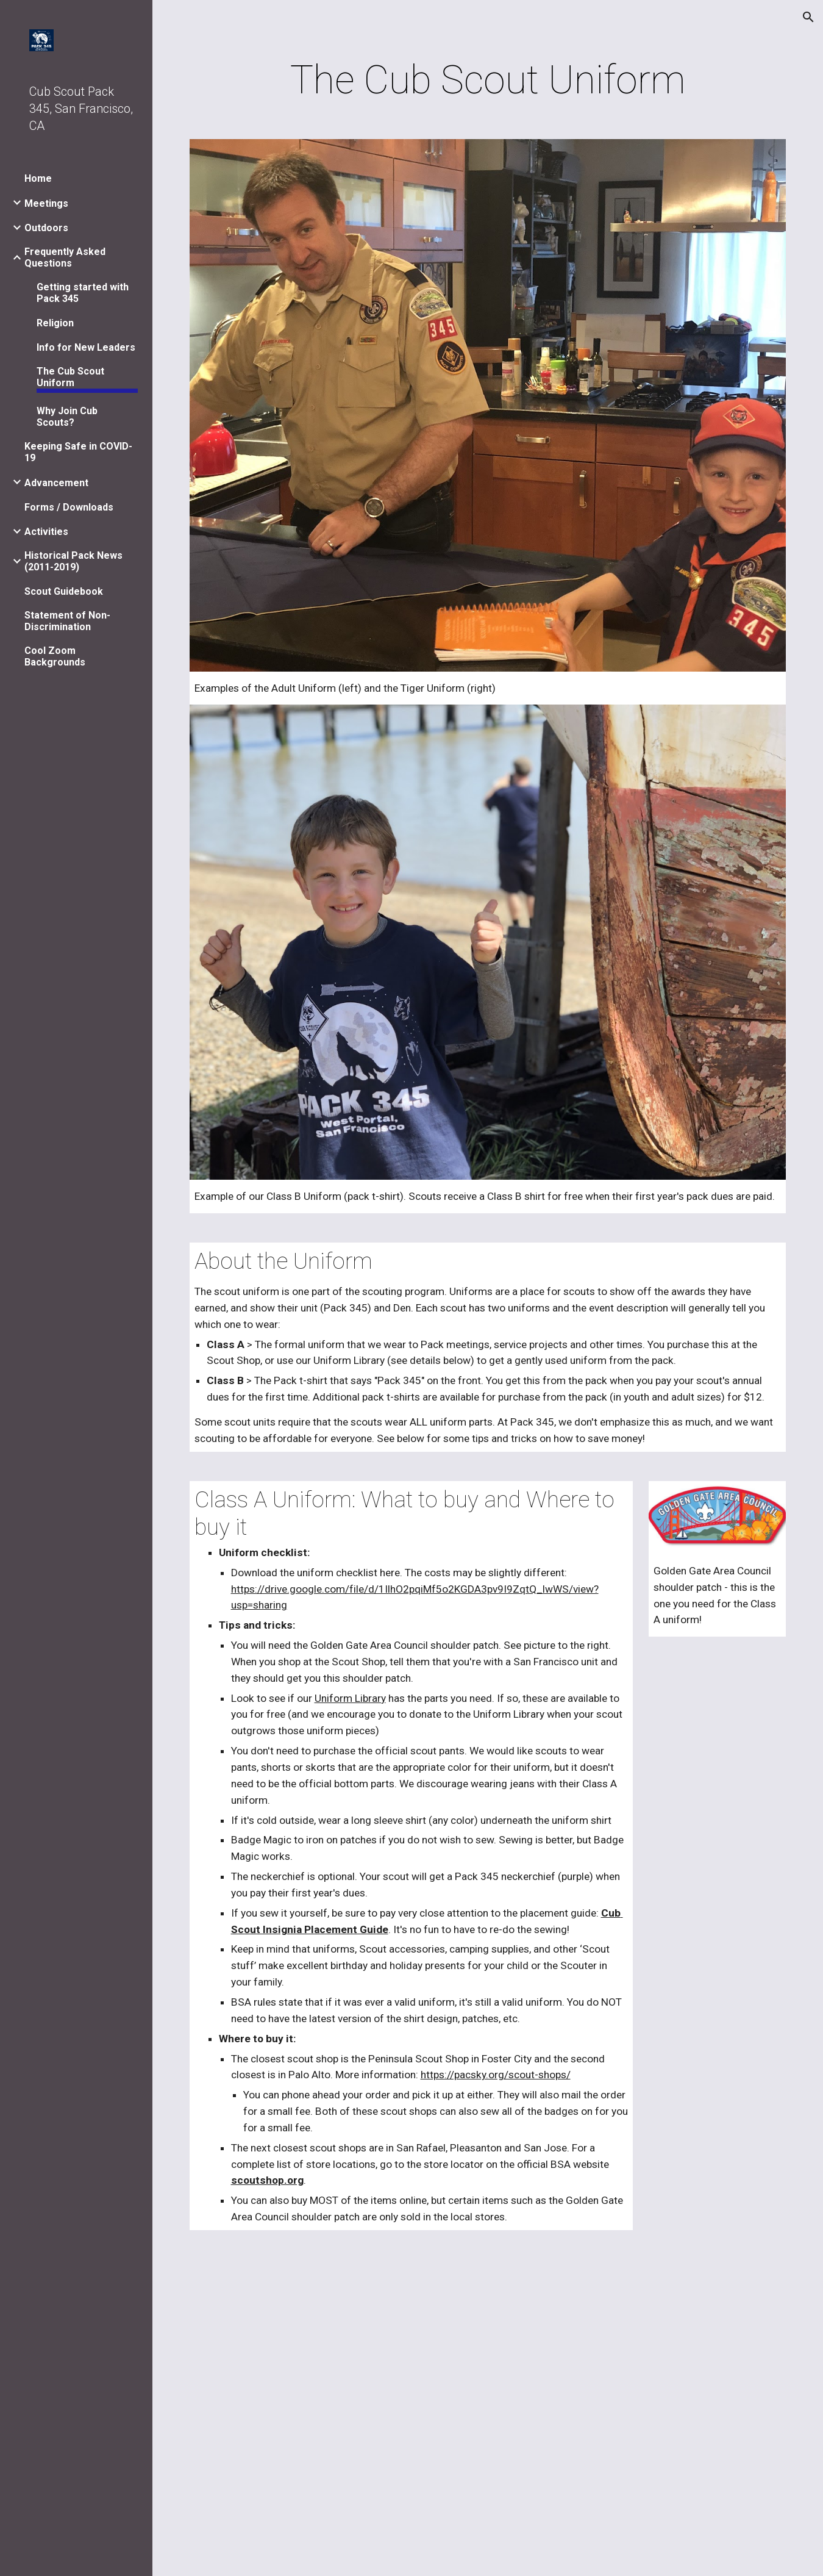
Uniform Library (350, 1698)
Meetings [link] (46, 203)
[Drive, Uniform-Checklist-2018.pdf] (488, 2410)
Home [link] (38, 178)
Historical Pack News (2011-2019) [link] (73, 561)
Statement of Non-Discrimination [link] (67, 621)
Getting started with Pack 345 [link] (83, 292)
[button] (808, 17)
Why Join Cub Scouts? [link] (67, 416)
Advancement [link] (56, 483)
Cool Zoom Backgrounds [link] (54, 656)
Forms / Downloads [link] (68, 507)
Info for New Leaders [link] (86, 347)
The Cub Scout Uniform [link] (70, 377)
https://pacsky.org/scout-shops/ (496, 2074)
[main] (488, 80)
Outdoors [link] (46, 228)
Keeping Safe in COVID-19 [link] (78, 452)
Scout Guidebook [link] (63, 591)
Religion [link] (55, 323)
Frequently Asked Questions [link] (64, 257)
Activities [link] (46, 531)
